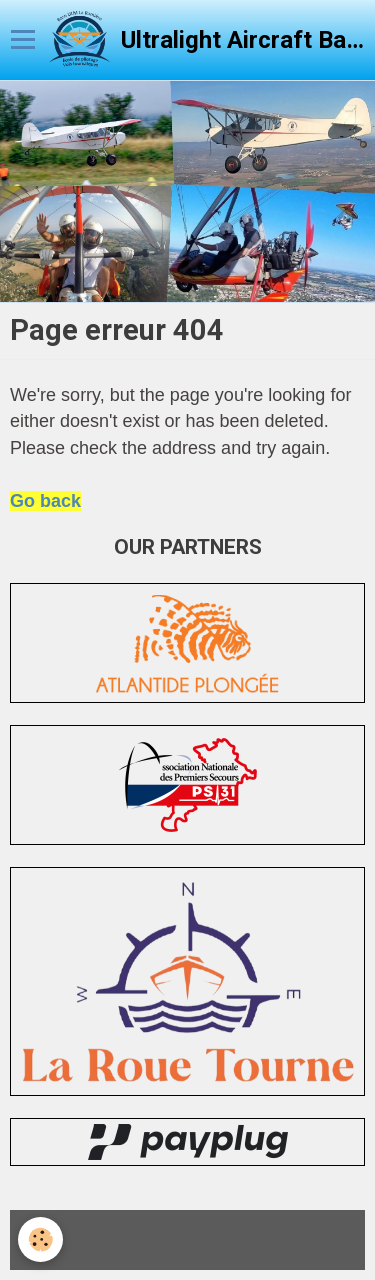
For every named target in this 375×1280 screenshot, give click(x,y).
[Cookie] (40, 1239)
